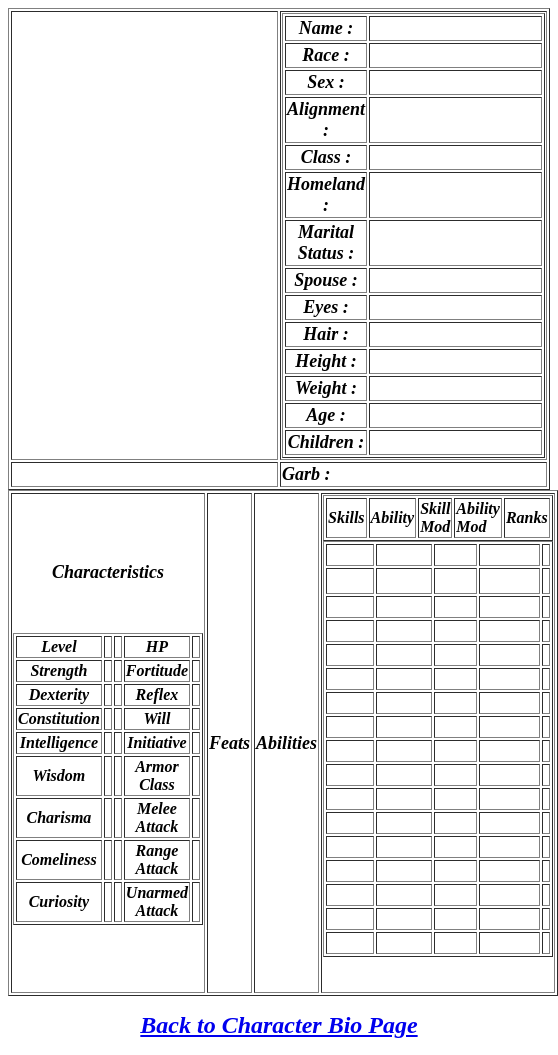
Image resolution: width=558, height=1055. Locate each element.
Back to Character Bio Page (278, 1025)
